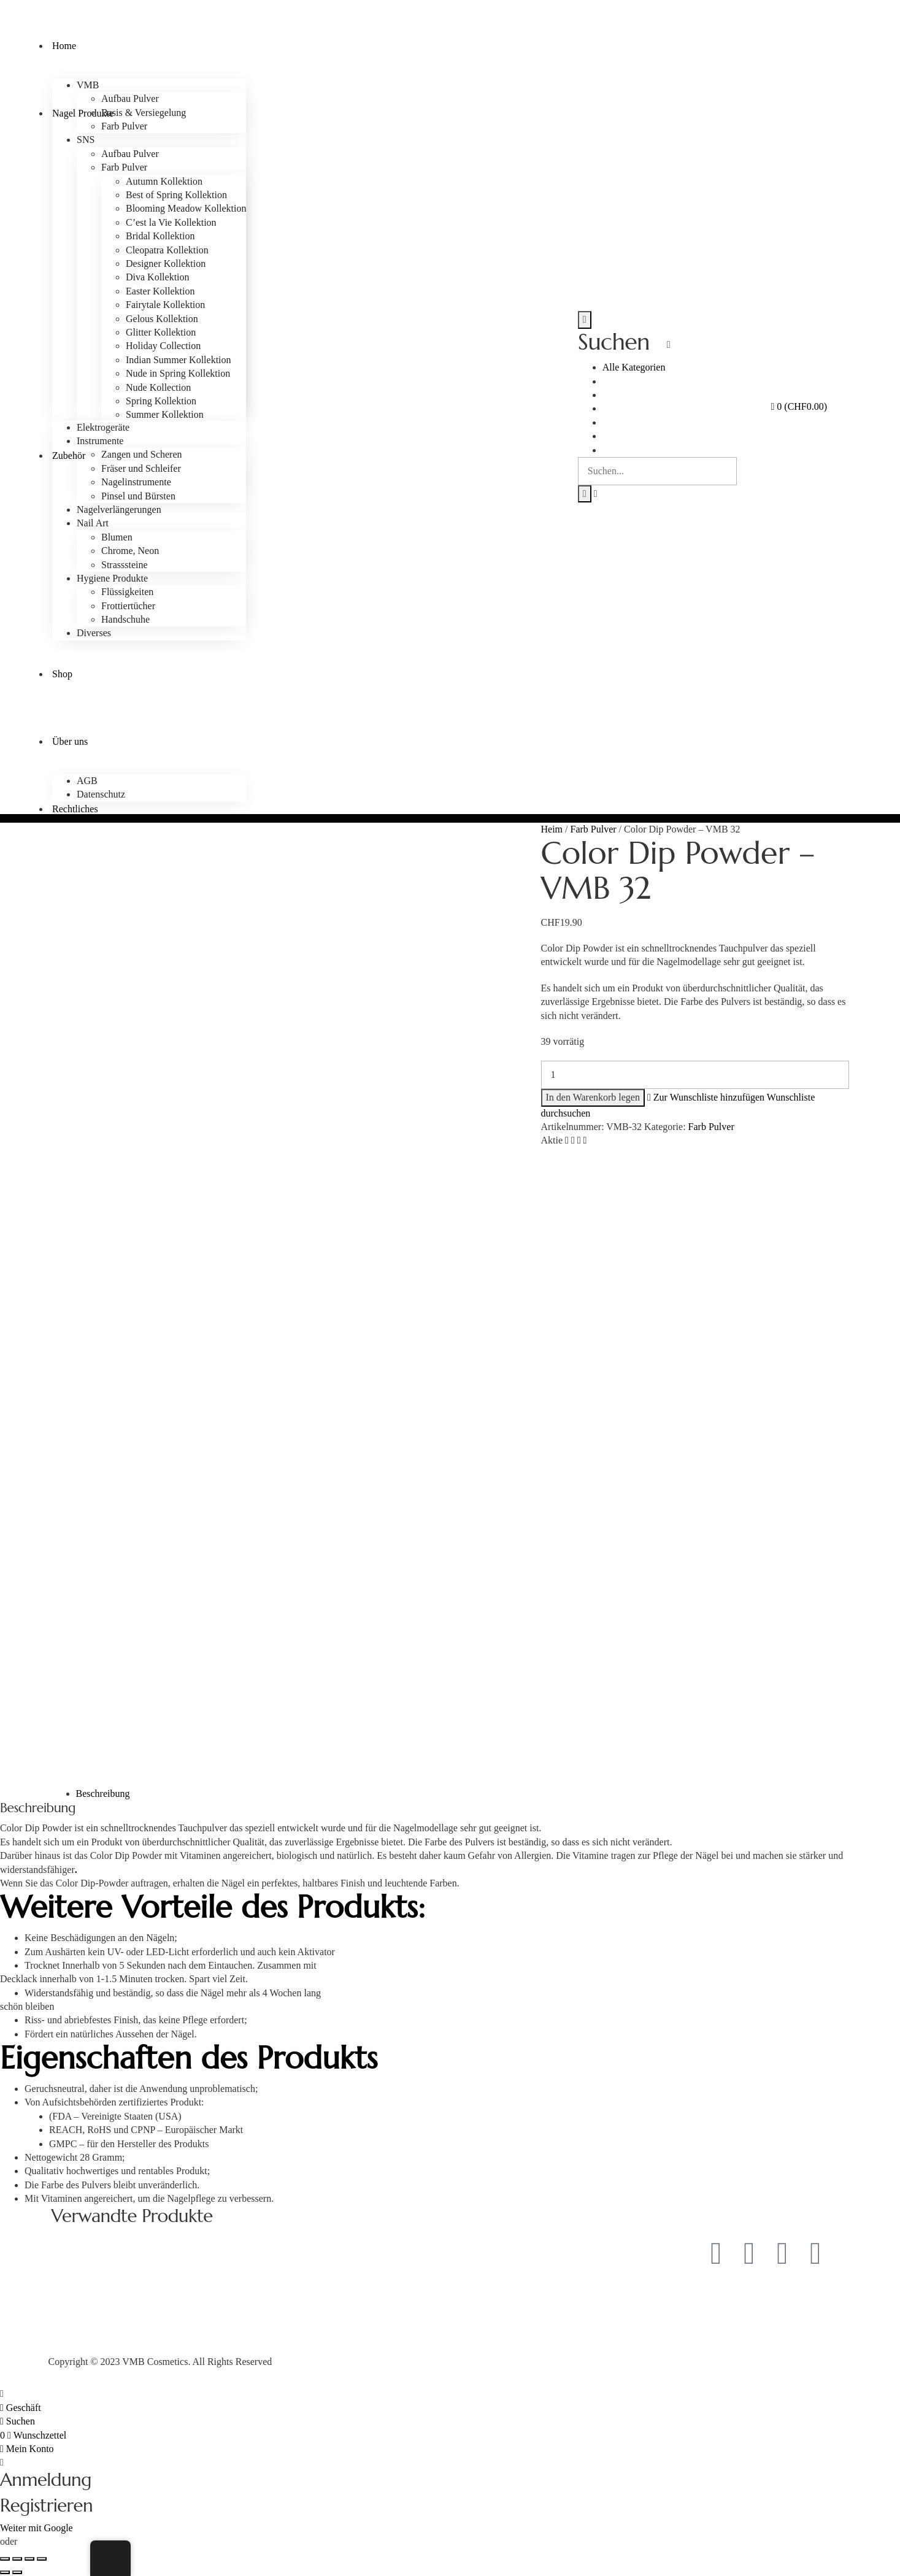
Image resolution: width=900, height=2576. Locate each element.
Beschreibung (103, 1793)
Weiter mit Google (36, 2528)
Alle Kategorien (634, 367)
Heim (552, 829)
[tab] (462, 1794)
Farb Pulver (594, 829)
